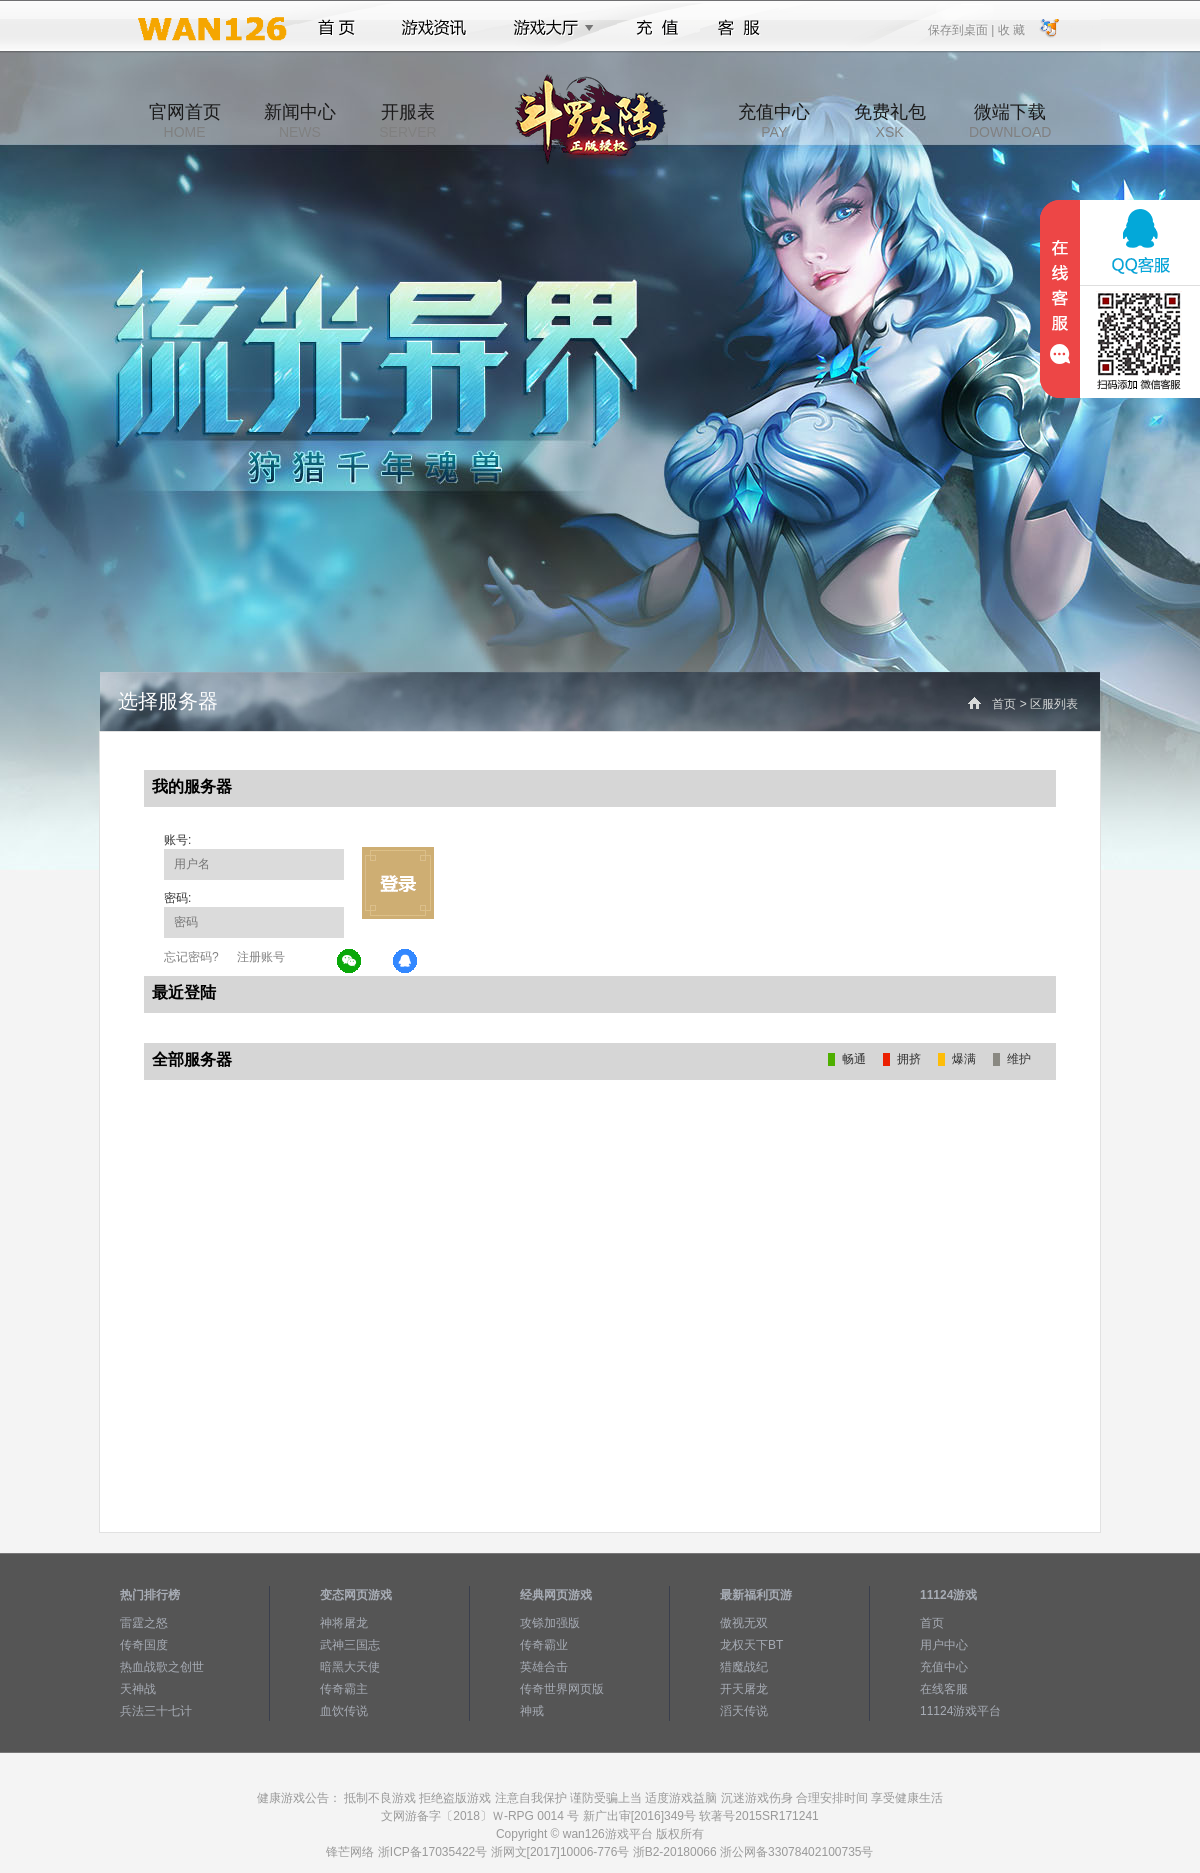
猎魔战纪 (744, 1667)
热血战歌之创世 (162, 1667)
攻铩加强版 (550, 1623)
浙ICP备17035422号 (432, 1852)
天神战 (138, 1689)
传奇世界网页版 (562, 1689)
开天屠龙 (744, 1689)
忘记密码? (191, 957)
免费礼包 (890, 121)
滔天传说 (744, 1711)
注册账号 (261, 957)
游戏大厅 (548, 28)
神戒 (532, 1711)
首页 (336, 28)
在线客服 (944, 1689)
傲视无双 (744, 1623)
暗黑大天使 (350, 1667)
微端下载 (1010, 121)
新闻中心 (300, 121)
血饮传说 (344, 1711)
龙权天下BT (751, 1645)
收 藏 (1010, 29)
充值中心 (774, 121)
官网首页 (185, 121)
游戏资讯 (434, 28)
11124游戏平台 (960, 1711)
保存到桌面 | (962, 29)
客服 (739, 28)
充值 (656, 28)
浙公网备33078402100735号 (796, 1852)
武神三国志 (350, 1645)
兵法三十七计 (156, 1711)
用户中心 (944, 1645)
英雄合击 (544, 1667)
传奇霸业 (544, 1645)
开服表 (407, 121)
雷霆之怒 (144, 1623)
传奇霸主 (344, 1689)
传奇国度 (144, 1645)
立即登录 (398, 883)
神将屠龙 (344, 1623)
